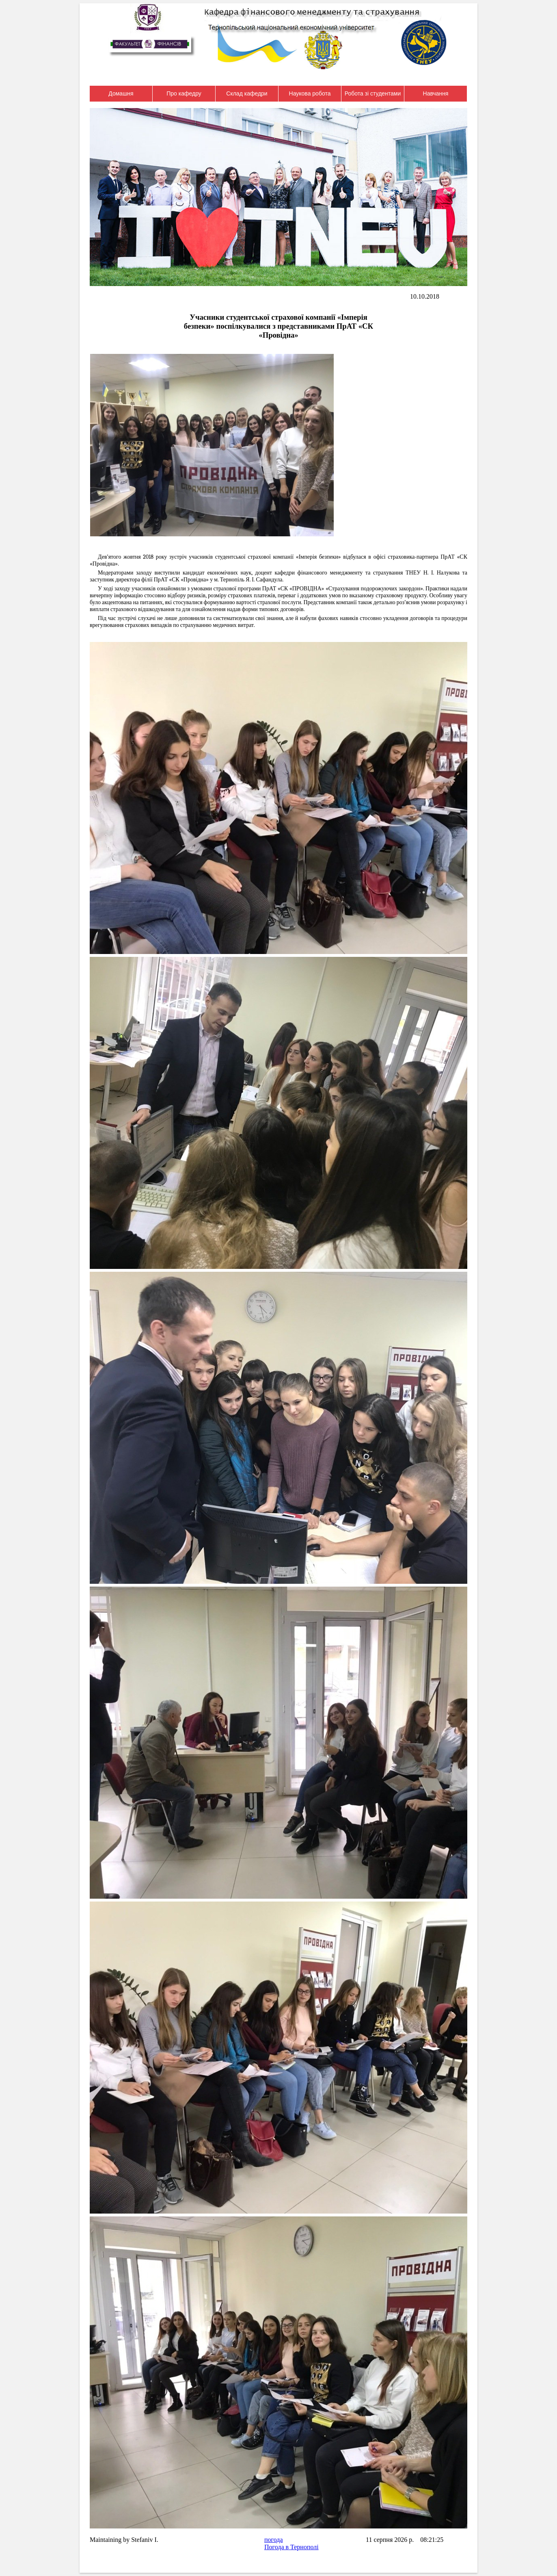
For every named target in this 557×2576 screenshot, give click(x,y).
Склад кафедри (246, 93)
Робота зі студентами (373, 93)
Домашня (120, 93)
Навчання (436, 93)
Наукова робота (310, 93)
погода (273, 2539)
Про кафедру (183, 93)
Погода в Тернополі (291, 2546)
